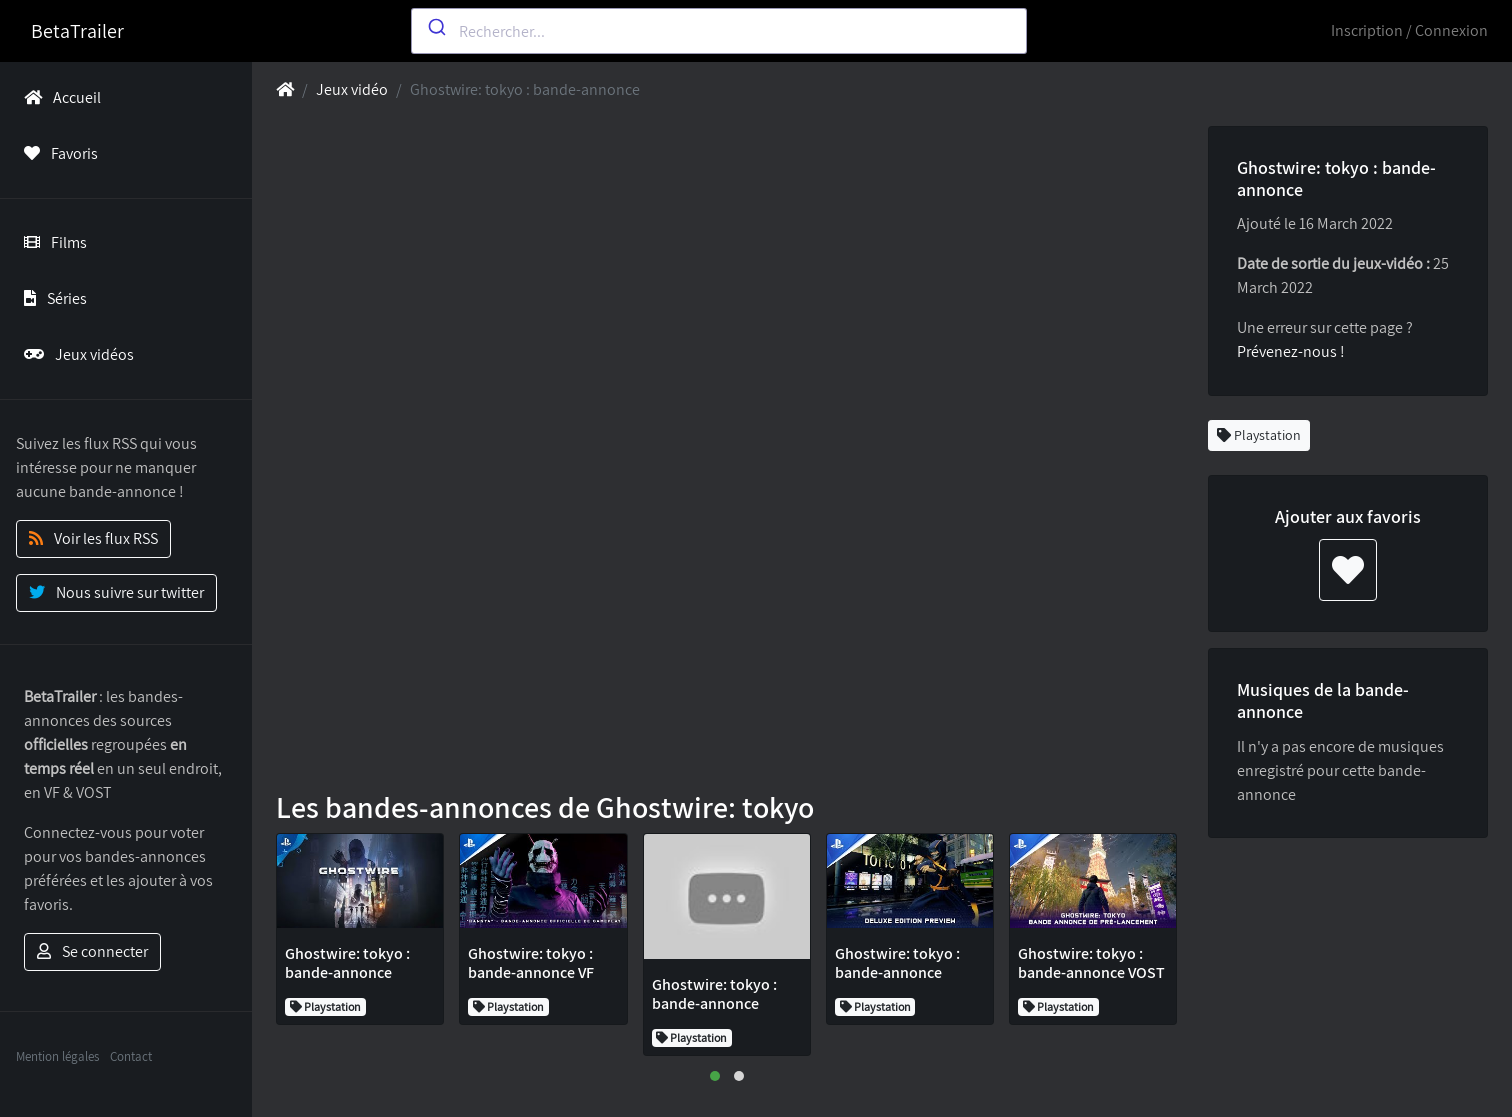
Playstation (1259, 435)
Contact (131, 1056)
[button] (715, 1076)
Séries (51, 298)
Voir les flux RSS (93, 538)
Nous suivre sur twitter (116, 592)
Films (51, 242)
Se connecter (92, 951)
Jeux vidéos (75, 354)
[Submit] (435, 27)
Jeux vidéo (352, 89)
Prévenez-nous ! (1291, 351)
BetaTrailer (77, 31)
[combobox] (719, 31)
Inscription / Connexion (1409, 30)
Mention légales (57, 1056)
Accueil (58, 97)
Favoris (57, 153)
